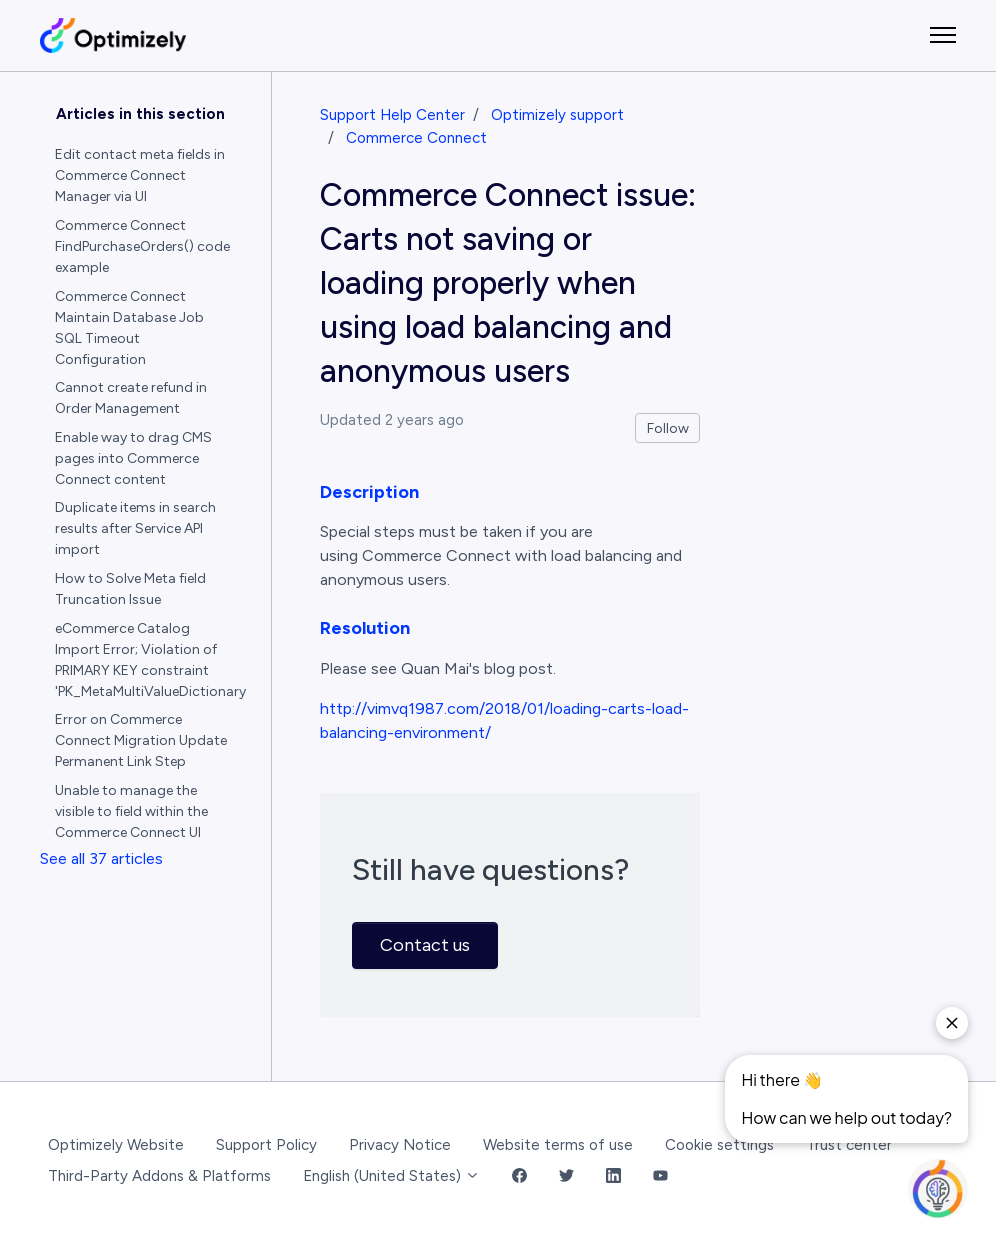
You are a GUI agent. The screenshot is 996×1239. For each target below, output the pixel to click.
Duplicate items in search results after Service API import (135, 528)
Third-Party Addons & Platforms (159, 1176)
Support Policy (266, 1145)
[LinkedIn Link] (613, 1176)
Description (369, 492)
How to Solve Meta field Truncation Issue (130, 589)
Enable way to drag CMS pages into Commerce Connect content (133, 458)
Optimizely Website (116, 1145)
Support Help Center (392, 115)
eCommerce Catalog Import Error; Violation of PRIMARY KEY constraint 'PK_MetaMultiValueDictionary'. (151, 660)
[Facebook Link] (519, 1176)
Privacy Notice (400, 1145)
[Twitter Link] (566, 1176)
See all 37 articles (101, 858)
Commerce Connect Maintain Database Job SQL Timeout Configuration (129, 328)
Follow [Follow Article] (668, 428)
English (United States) (391, 1176)
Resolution (365, 628)
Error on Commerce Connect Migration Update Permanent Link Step (141, 740)
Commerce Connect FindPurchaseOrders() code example (142, 246)
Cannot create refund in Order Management (131, 398)
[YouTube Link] (660, 1176)
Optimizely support (557, 115)
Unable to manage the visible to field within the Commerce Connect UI (131, 811)
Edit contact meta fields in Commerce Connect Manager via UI (140, 175)
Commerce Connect (416, 138)
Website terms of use (558, 1145)
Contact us (425, 945)
